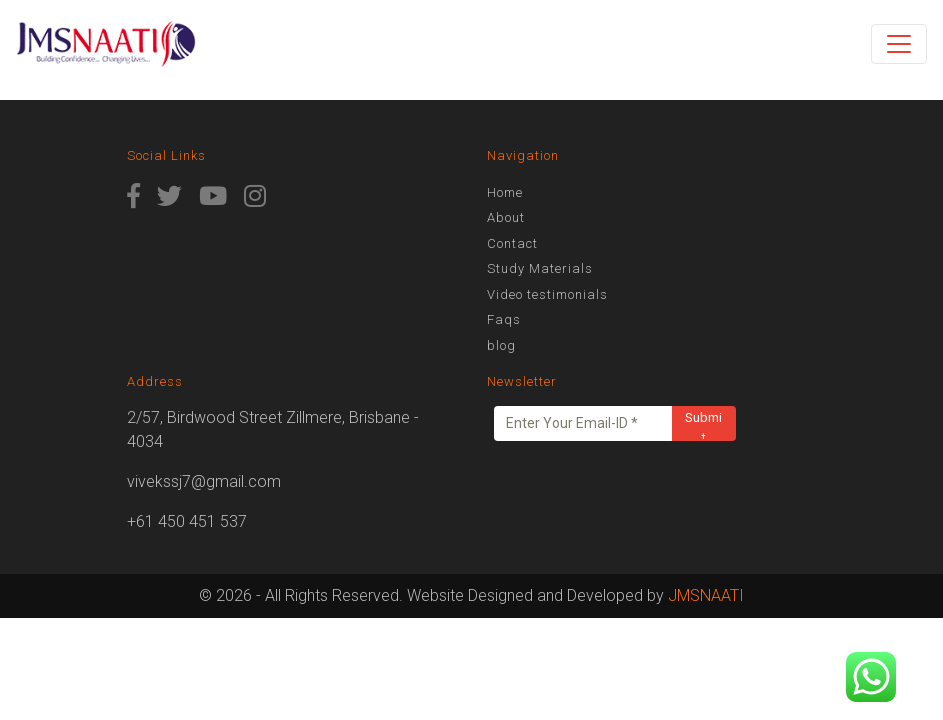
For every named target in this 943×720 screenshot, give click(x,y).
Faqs (504, 319)
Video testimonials (547, 294)
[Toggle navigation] (899, 44)
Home (505, 192)
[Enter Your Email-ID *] (583, 423)
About (506, 217)
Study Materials (540, 268)
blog (501, 345)
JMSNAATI (706, 595)
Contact (512, 243)
